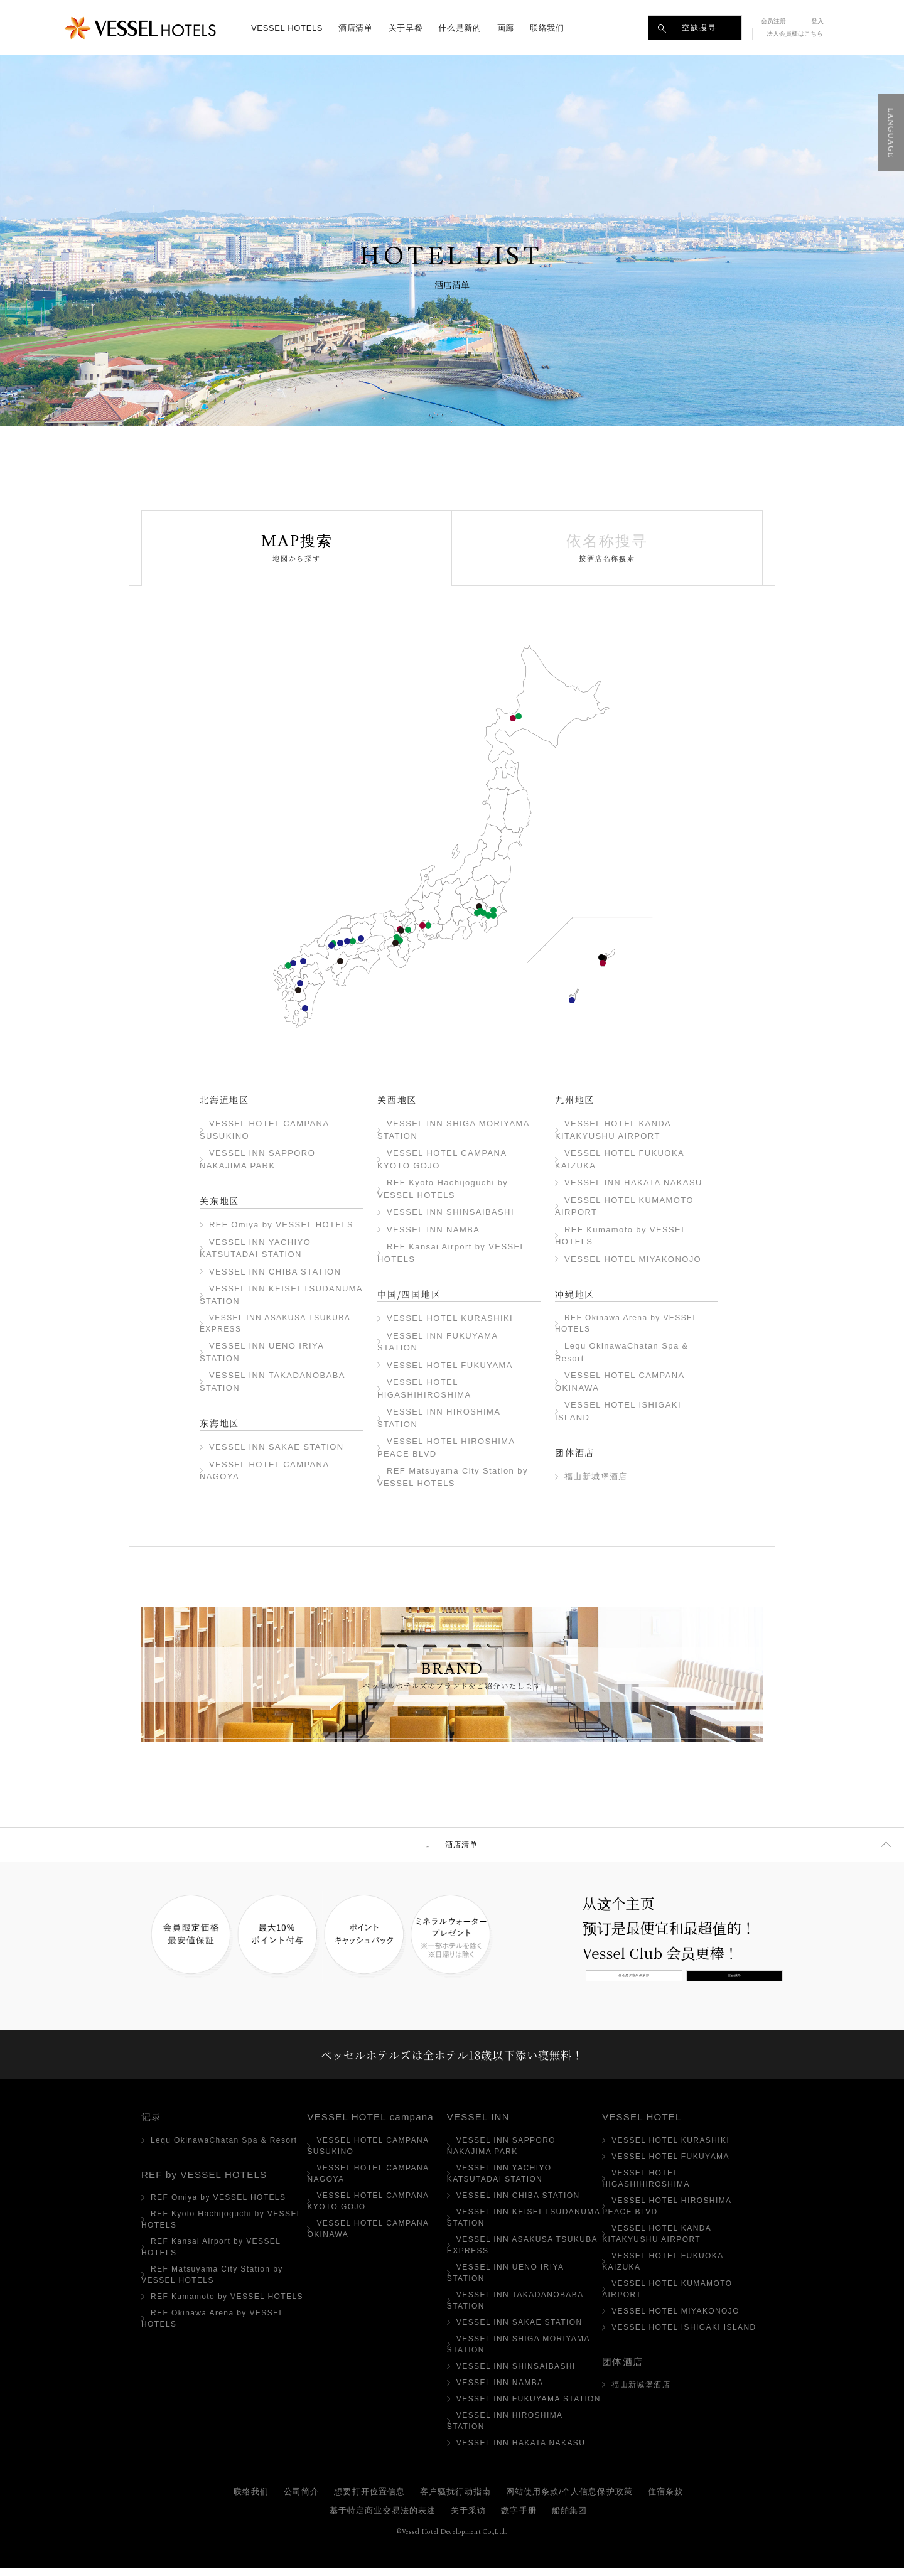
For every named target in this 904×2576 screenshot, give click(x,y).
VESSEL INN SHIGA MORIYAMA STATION (408, 930)
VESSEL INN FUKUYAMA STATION (353, 941)
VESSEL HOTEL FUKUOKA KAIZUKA (293, 963)
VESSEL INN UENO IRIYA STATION (483, 913)
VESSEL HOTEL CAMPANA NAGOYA (422, 925)
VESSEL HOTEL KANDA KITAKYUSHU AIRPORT (303, 961)
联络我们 (251, 2499)
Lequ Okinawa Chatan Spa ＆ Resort (601, 957)
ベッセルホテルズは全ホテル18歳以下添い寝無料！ (452, 2058)
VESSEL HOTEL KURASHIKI (361, 938)
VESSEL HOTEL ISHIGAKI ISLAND (572, 1000)
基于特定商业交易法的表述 (383, 2518)
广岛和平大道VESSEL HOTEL (331, 945)
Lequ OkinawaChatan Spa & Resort (224, 2148)
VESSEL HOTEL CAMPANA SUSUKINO (513, 718)
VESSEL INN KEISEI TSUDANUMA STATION (488, 915)
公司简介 (301, 2499)
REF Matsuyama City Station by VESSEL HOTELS (340, 961)
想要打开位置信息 (369, 2499)
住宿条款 (665, 2499)
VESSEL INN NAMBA (400, 940)
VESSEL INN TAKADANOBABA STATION (477, 913)
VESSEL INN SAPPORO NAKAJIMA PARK (518, 716)
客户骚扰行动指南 (455, 2499)
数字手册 (518, 2518)
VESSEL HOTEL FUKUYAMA (347, 941)
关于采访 (468, 2518)
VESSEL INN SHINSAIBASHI (397, 937)
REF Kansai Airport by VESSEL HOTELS (395, 943)
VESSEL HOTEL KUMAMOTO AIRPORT (300, 983)
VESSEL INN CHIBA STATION (493, 915)
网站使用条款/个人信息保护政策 (569, 2499)
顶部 (427, 1844)
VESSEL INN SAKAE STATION (428, 925)
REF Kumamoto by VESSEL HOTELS (298, 990)
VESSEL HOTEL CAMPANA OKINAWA (603, 963)
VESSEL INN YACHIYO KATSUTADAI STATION (493, 910)
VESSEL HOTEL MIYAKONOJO (305, 1008)
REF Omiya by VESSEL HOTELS (479, 906)
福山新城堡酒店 (596, 1476)
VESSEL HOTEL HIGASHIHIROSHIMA (340, 943)
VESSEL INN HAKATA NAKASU (288, 965)
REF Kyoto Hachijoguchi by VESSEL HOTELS (401, 930)
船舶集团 (569, 2518)
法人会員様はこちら (795, 33)
